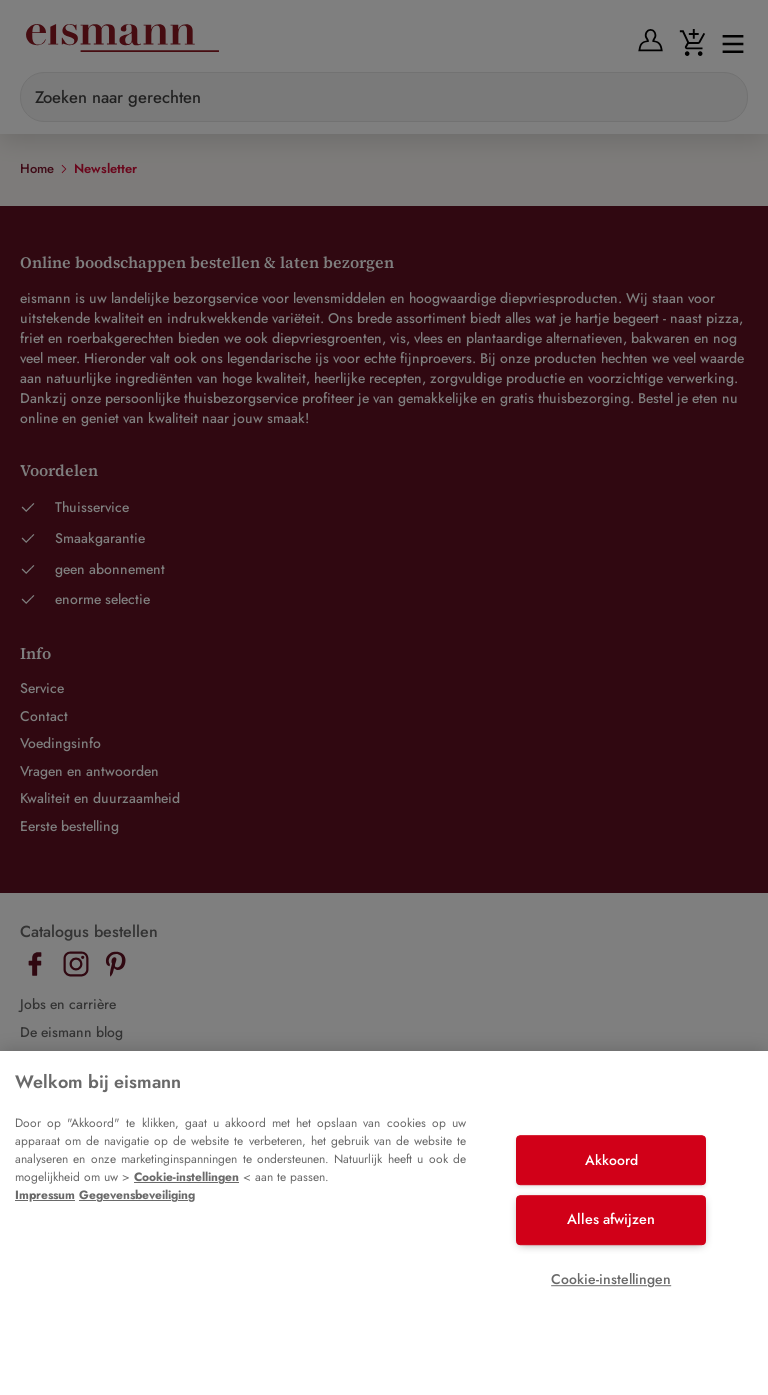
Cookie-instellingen (186, 1177)
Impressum (45, 1195)
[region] (384, 1223)
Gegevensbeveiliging (137, 1195)
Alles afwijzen (611, 1219)
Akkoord (611, 1160)
